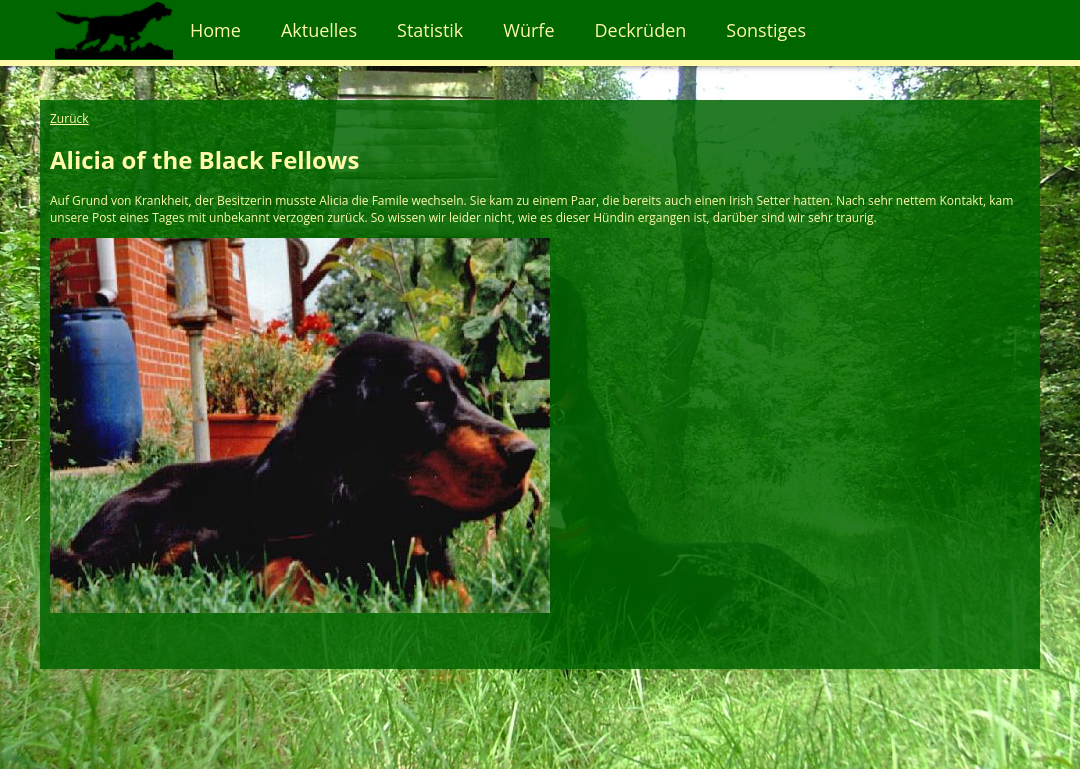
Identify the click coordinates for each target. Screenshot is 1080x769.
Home (215, 30)
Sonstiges (766, 30)
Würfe (528, 30)
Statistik (430, 30)
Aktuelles (319, 30)
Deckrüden (641, 30)
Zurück (69, 118)
